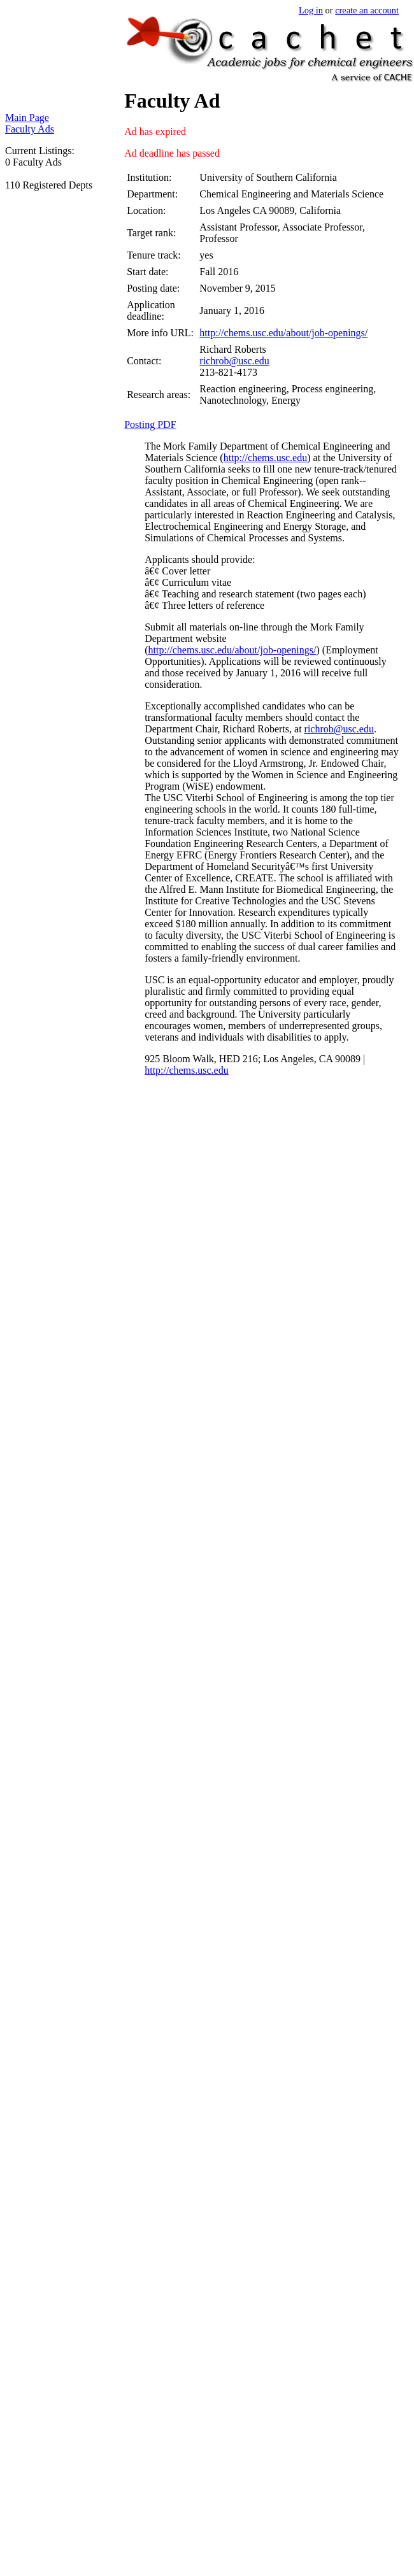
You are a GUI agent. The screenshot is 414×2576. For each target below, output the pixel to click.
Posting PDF (150, 424)
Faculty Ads (29, 129)
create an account (367, 10)
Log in (311, 10)
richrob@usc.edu (234, 360)
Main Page (27, 117)
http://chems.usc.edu (266, 457)
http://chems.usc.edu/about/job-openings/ (283, 332)
